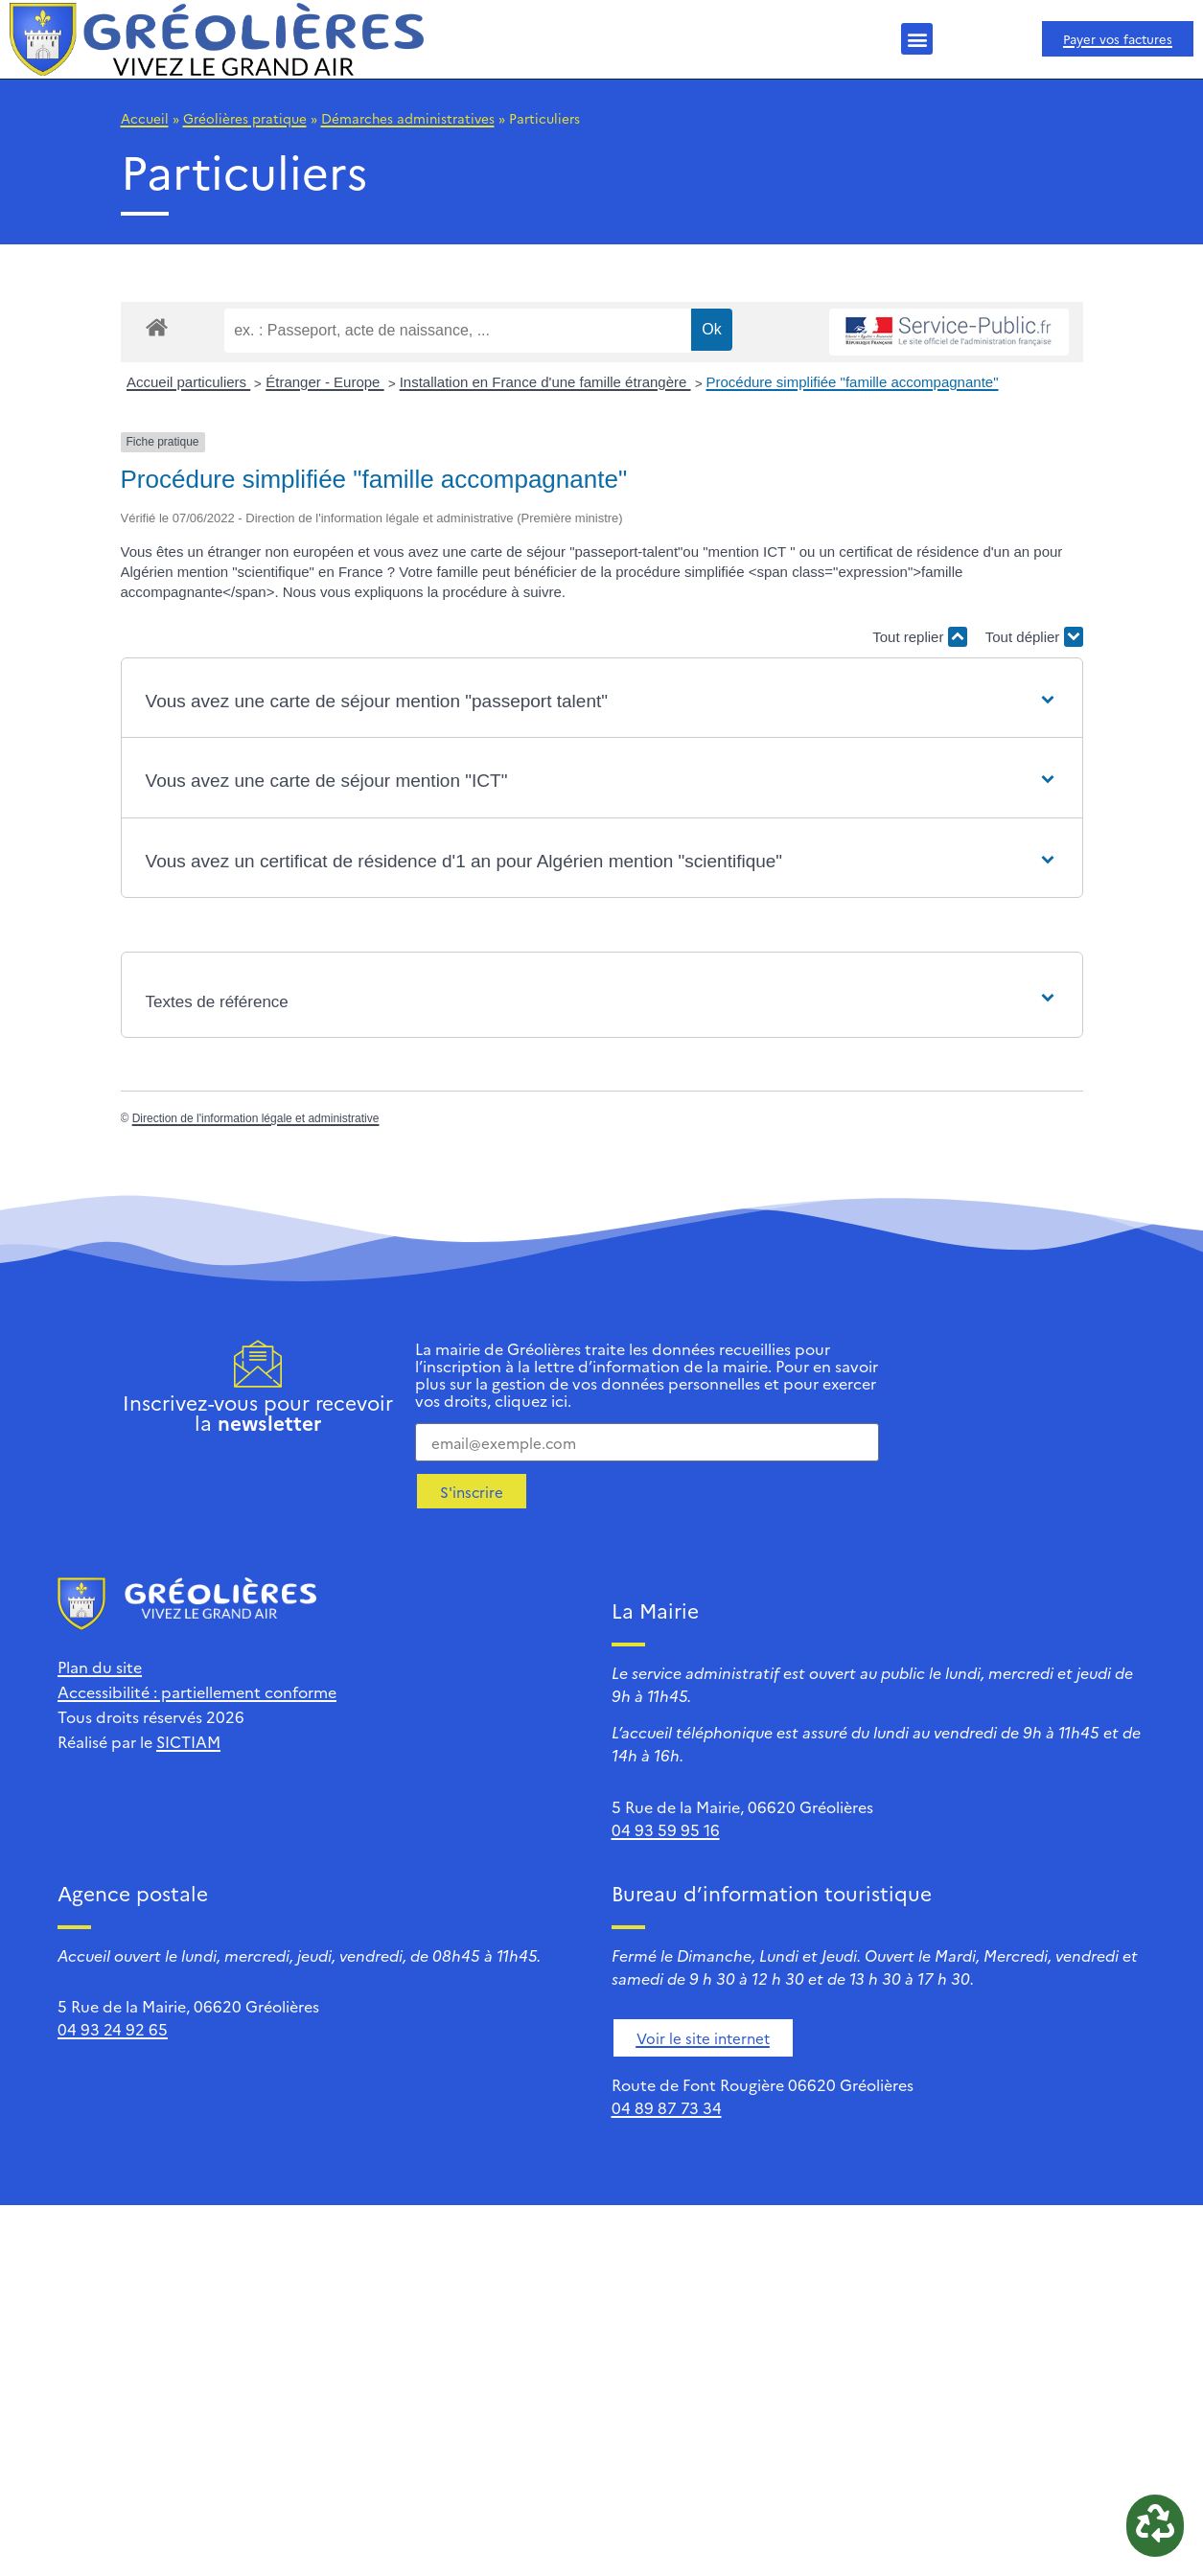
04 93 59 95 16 (666, 1829)
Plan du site (100, 1666)
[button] (917, 39)
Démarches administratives (408, 117)
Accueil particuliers (188, 382)
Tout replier (919, 637)
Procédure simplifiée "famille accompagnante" (852, 382)
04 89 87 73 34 (667, 2107)
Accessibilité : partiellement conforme (197, 1691)
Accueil (145, 117)
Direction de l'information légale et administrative (256, 1118)
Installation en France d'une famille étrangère (545, 382)
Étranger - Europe (324, 382)
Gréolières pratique (245, 117)
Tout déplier (1034, 637)
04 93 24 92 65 (113, 2028)
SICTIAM (188, 1741)
